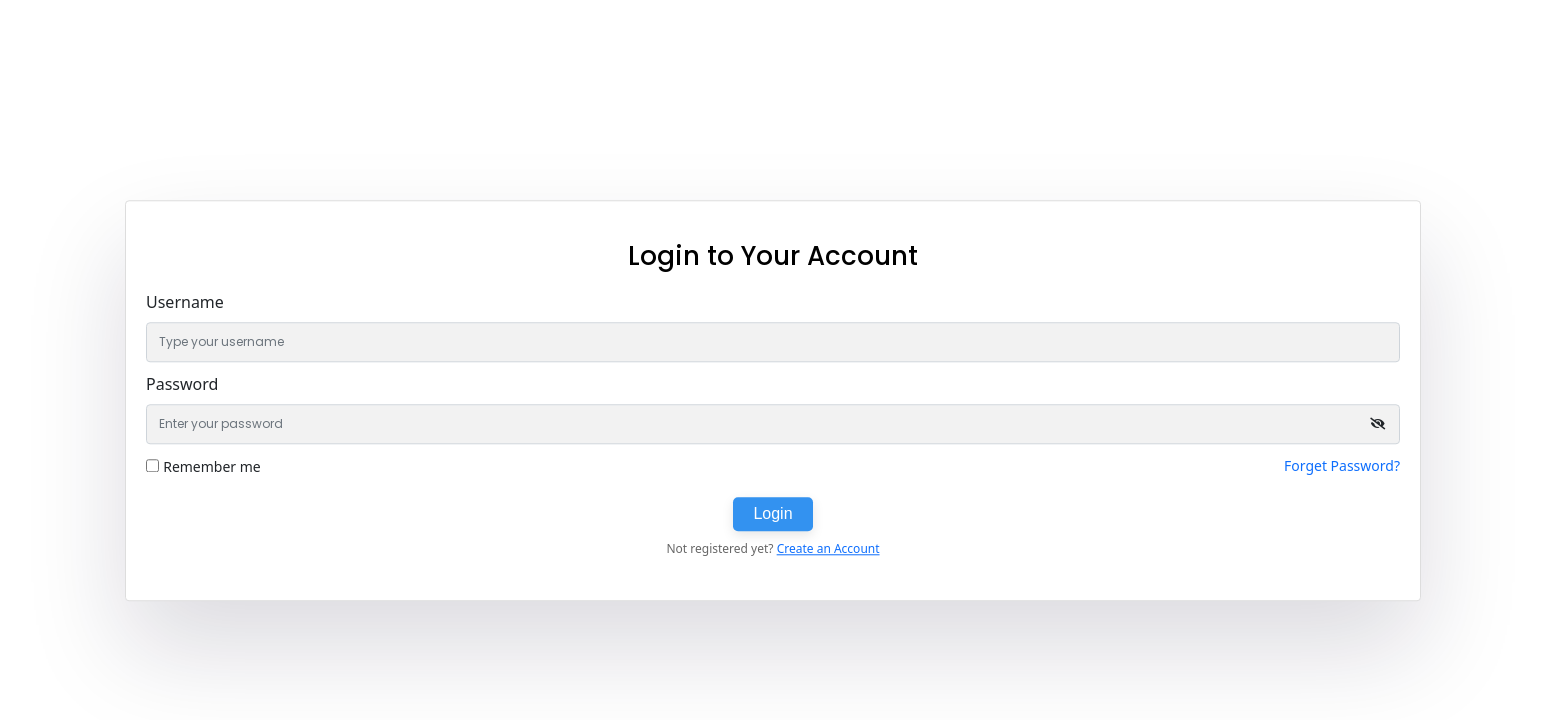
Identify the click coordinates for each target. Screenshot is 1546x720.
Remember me (212, 466)
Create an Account (828, 548)
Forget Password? (1342, 465)
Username (185, 302)
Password (182, 384)
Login (772, 513)
